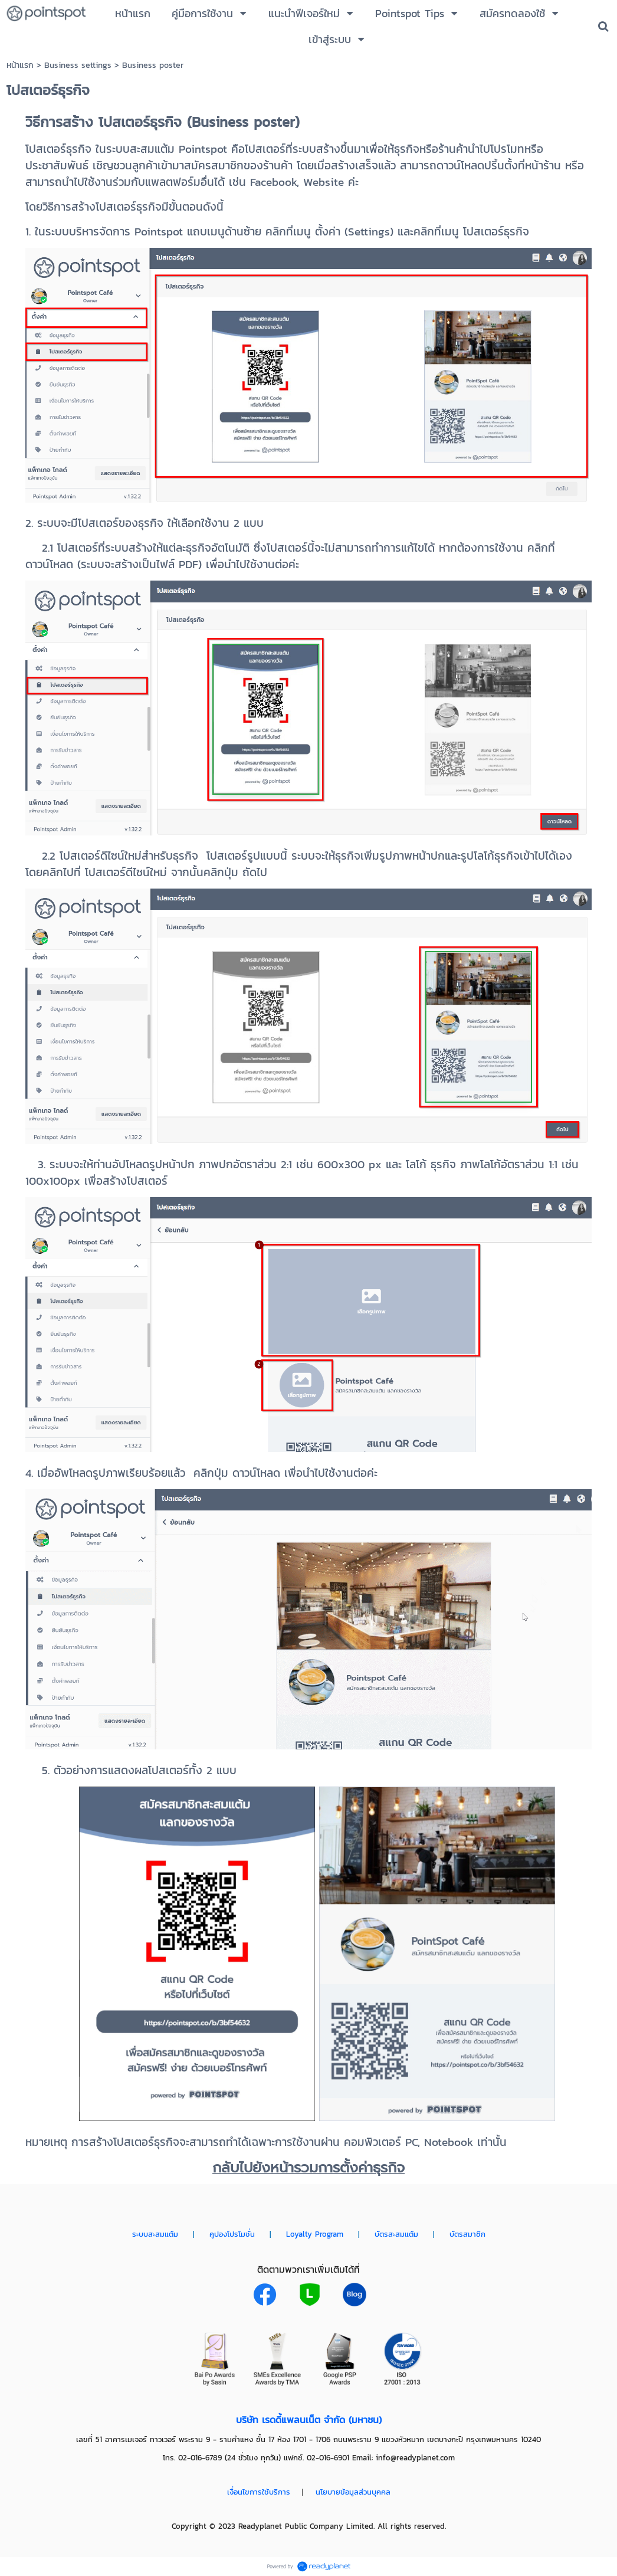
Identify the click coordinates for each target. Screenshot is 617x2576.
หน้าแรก (20, 65)
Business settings (77, 65)
